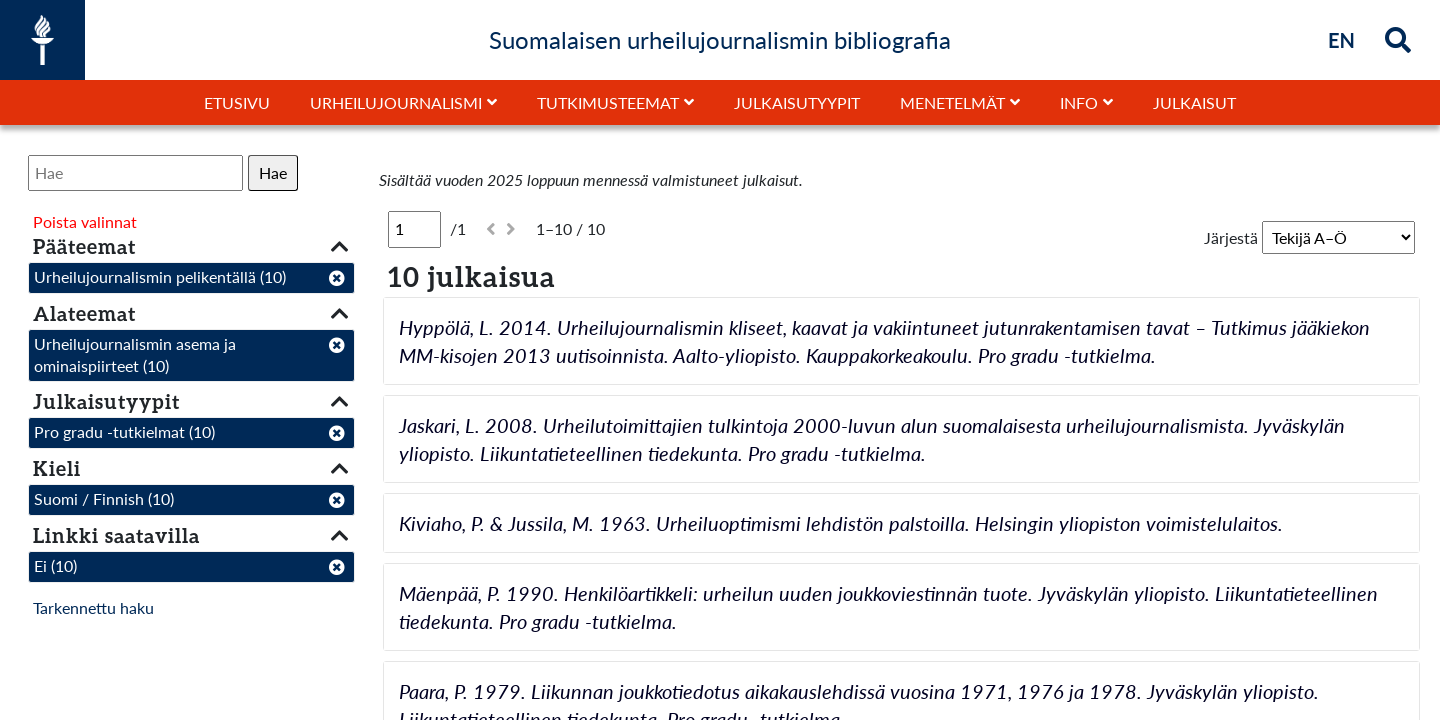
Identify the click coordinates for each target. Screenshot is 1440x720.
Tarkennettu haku (93, 607)
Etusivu (237, 102)
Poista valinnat (85, 221)
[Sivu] (414, 229)
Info (1079, 102)
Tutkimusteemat (608, 102)
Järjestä (1231, 237)
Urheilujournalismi (396, 102)
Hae (273, 172)
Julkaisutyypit (797, 102)
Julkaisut (1194, 102)
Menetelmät (952, 102)
